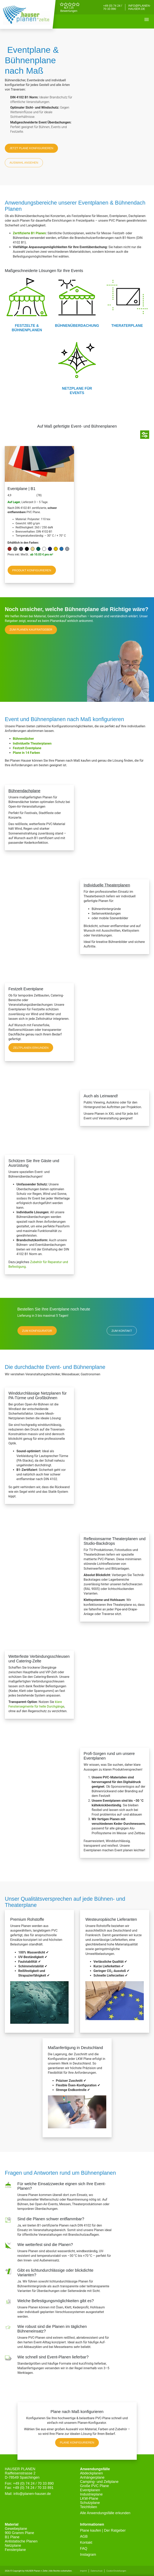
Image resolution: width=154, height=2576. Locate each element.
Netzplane (13, 2545)
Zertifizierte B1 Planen (29, 233)
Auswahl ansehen (24, 162)
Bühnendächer (23, 739)
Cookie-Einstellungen (116, 2571)
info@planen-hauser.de (139, 7)
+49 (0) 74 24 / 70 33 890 (112, 7)
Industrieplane (91, 2494)
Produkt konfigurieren (31, 570)
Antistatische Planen (21, 2541)
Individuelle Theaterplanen (32, 743)
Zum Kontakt (121, 1330)
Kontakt (86, 2542)
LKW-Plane (89, 2499)
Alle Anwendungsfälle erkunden (105, 2513)
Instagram (88, 2555)
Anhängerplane (92, 2477)
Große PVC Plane (94, 2486)
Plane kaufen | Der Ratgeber (103, 2530)
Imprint (83, 2571)
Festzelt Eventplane (27, 748)
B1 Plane (12, 2537)
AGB (84, 2536)
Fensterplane (15, 2550)
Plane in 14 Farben (26, 753)
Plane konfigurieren (77, 2442)
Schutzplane (90, 2503)
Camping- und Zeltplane (99, 2482)
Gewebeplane (16, 2529)
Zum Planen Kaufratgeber (31, 629)
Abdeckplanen (91, 2473)
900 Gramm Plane (19, 2533)
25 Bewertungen (68, 9)
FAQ (83, 2548)
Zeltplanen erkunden (31, 1047)
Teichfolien (88, 2507)
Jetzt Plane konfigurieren (31, 148)
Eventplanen (90, 2490)
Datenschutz (96, 2571)
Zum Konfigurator (37, 1330)
